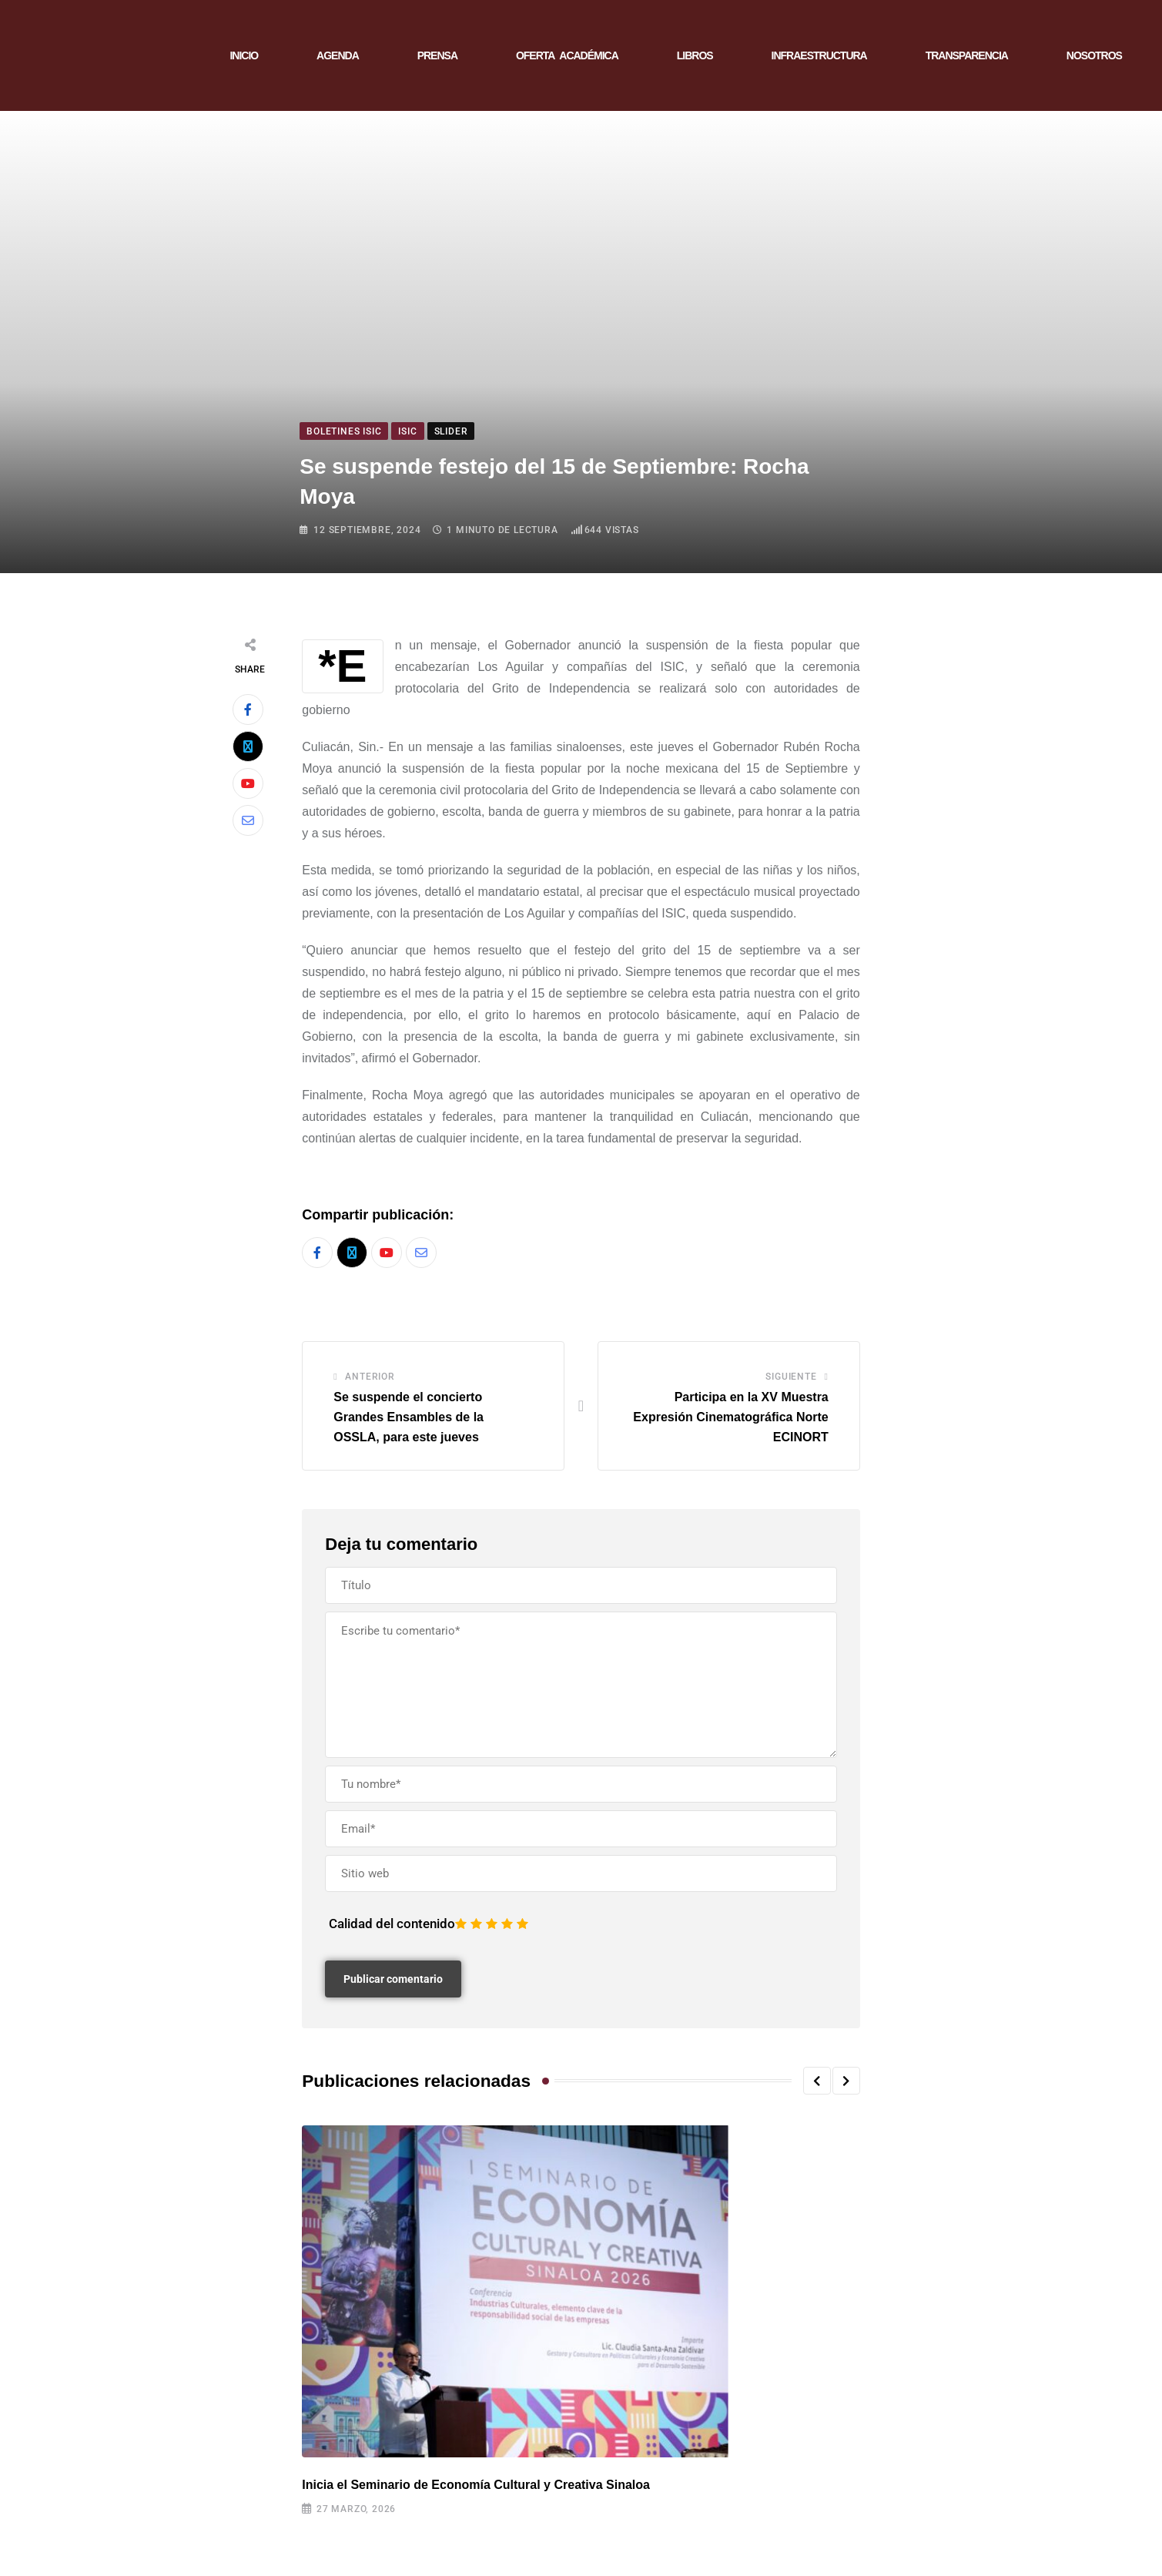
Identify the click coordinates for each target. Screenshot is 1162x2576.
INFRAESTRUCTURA (819, 55)
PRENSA (437, 55)
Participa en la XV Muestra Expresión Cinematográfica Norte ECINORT (730, 1416)
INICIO (243, 55)
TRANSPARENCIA (967, 55)
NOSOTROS (1094, 55)
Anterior (369, 1376)
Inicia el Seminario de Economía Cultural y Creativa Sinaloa (476, 2484)
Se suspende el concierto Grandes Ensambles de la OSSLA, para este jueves (408, 1416)
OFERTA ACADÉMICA (567, 55)
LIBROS (695, 55)
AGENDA (337, 55)
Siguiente (790, 1376)
